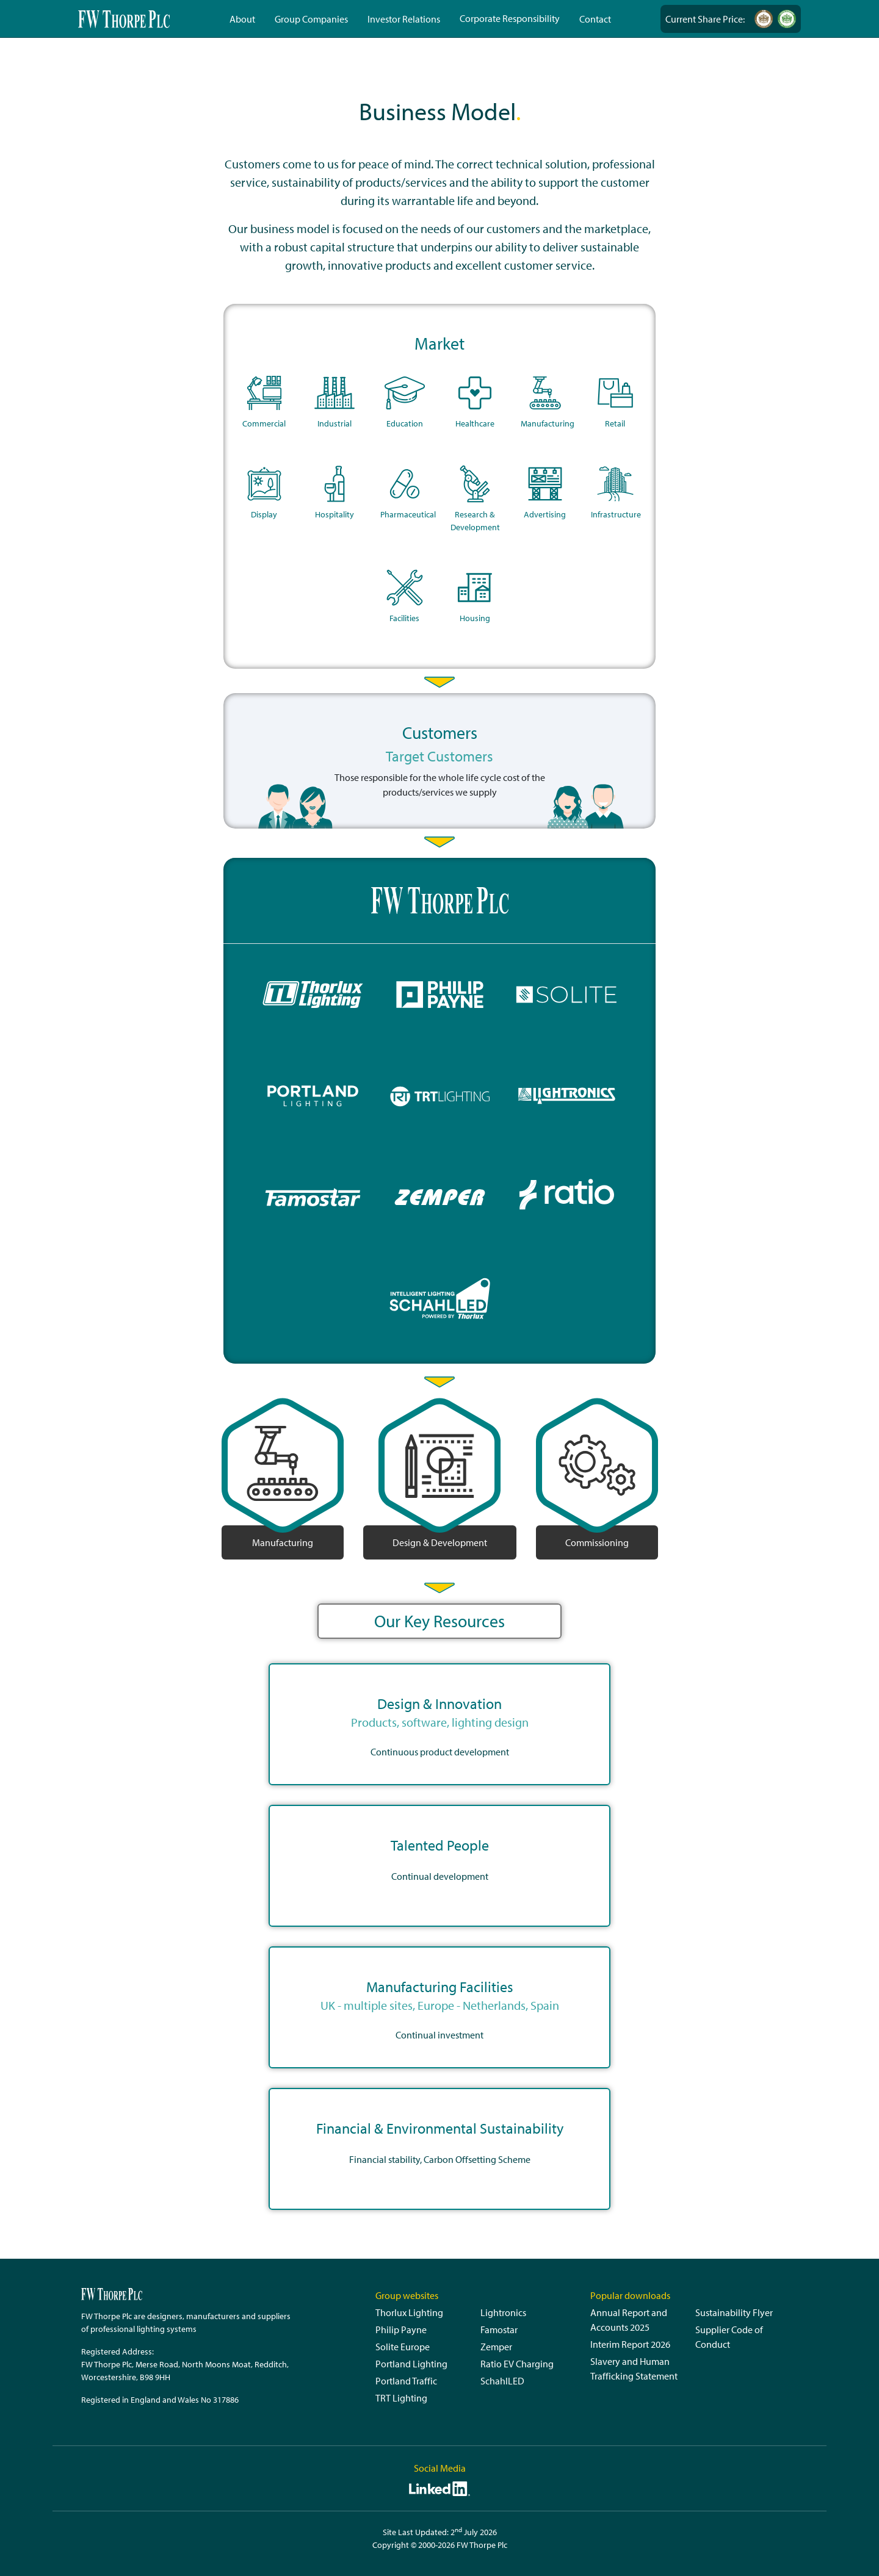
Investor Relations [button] (403, 19)
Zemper (496, 2346)
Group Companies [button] (311, 19)
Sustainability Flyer (734, 2312)
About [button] (242, 19)
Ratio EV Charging (517, 2364)
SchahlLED (502, 2381)
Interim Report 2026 (630, 2344)
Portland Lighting (411, 2364)
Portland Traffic (406, 2381)
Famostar (499, 2329)
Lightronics (503, 2312)
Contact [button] (595, 19)
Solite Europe (402, 2346)
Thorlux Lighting (409, 2312)
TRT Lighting (401, 2398)
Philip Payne (401, 2329)
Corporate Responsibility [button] (510, 18)
